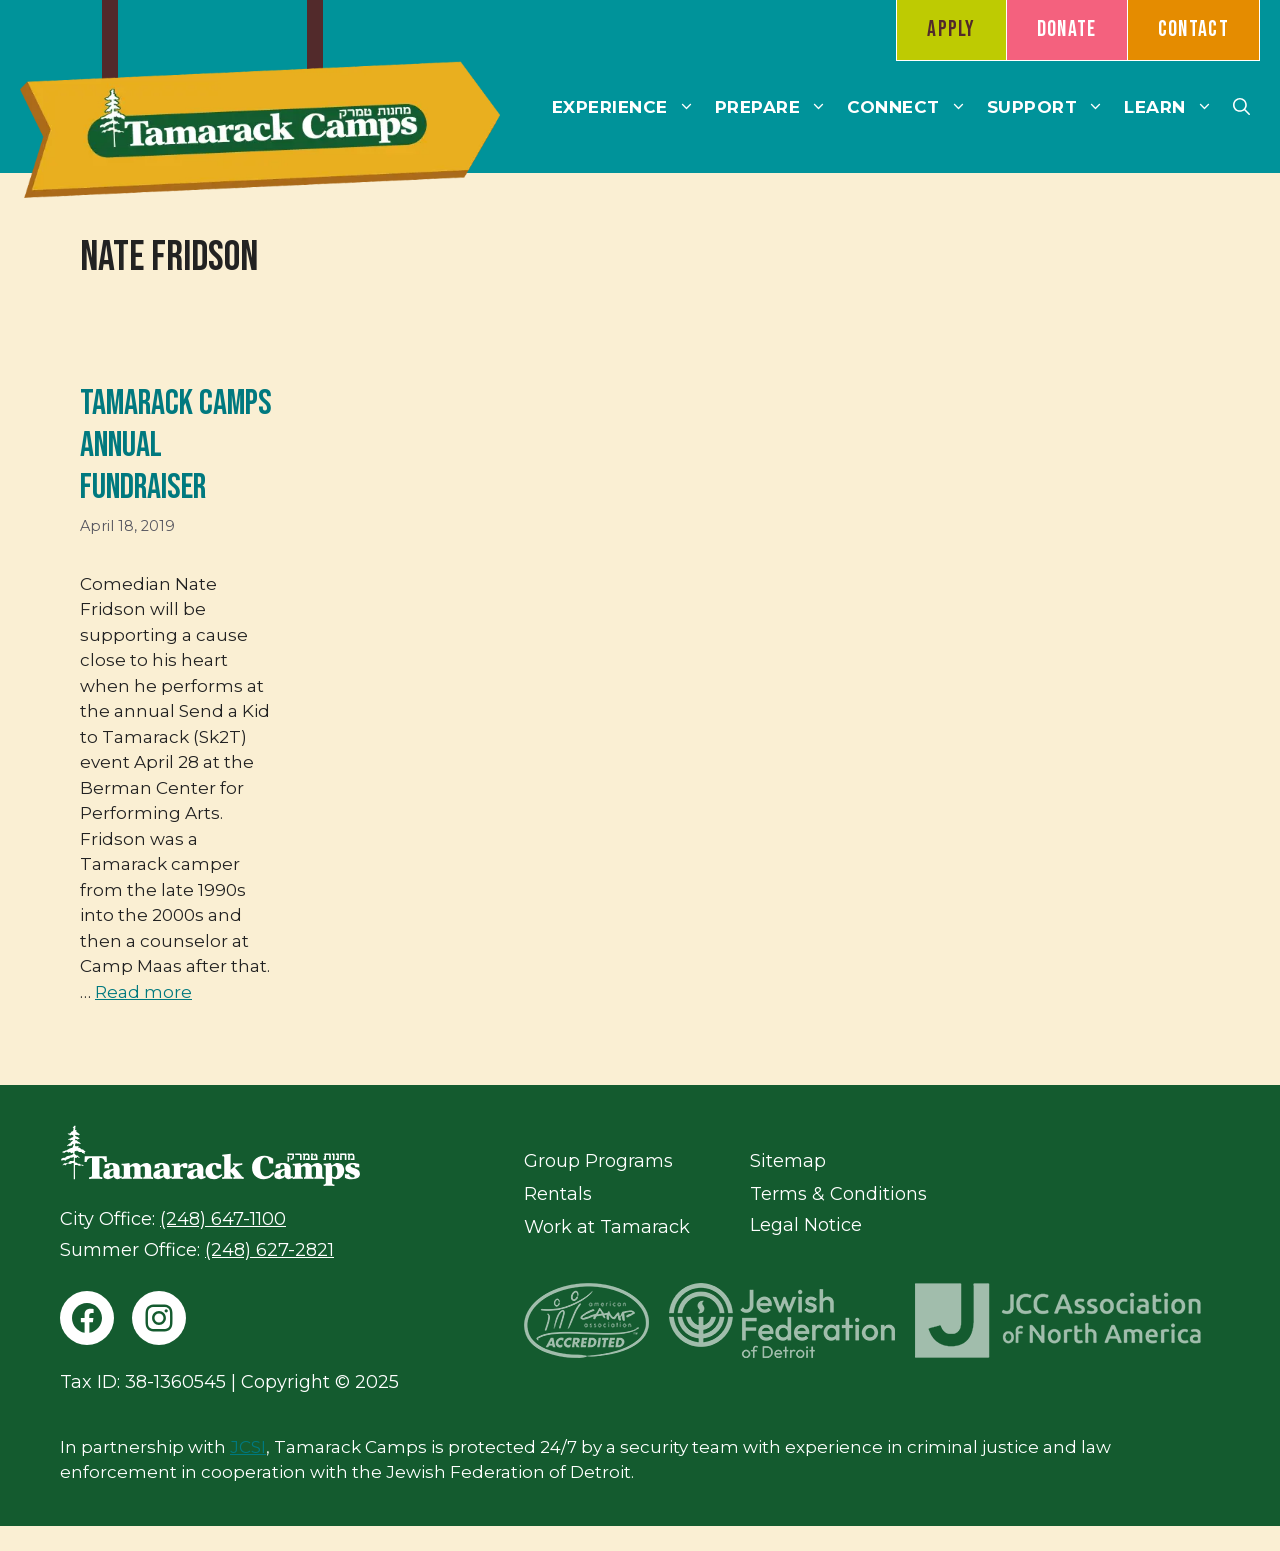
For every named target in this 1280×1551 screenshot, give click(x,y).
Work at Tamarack (607, 1227)
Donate (1067, 29)
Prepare (776, 107)
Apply (951, 29)
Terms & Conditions (838, 1194)
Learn (1173, 107)
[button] (1241, 107)
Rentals (558, 1194)
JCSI (248, 1447)
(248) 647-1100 (223, 1219)
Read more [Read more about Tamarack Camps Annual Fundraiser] (143, 992)
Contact (1193, 29)
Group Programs (598, 1161)
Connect (912, 107)
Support (1051, 107)
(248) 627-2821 (269, 1250)
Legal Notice (806, 1225)
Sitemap (788, 1161)
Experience (628, 107)
